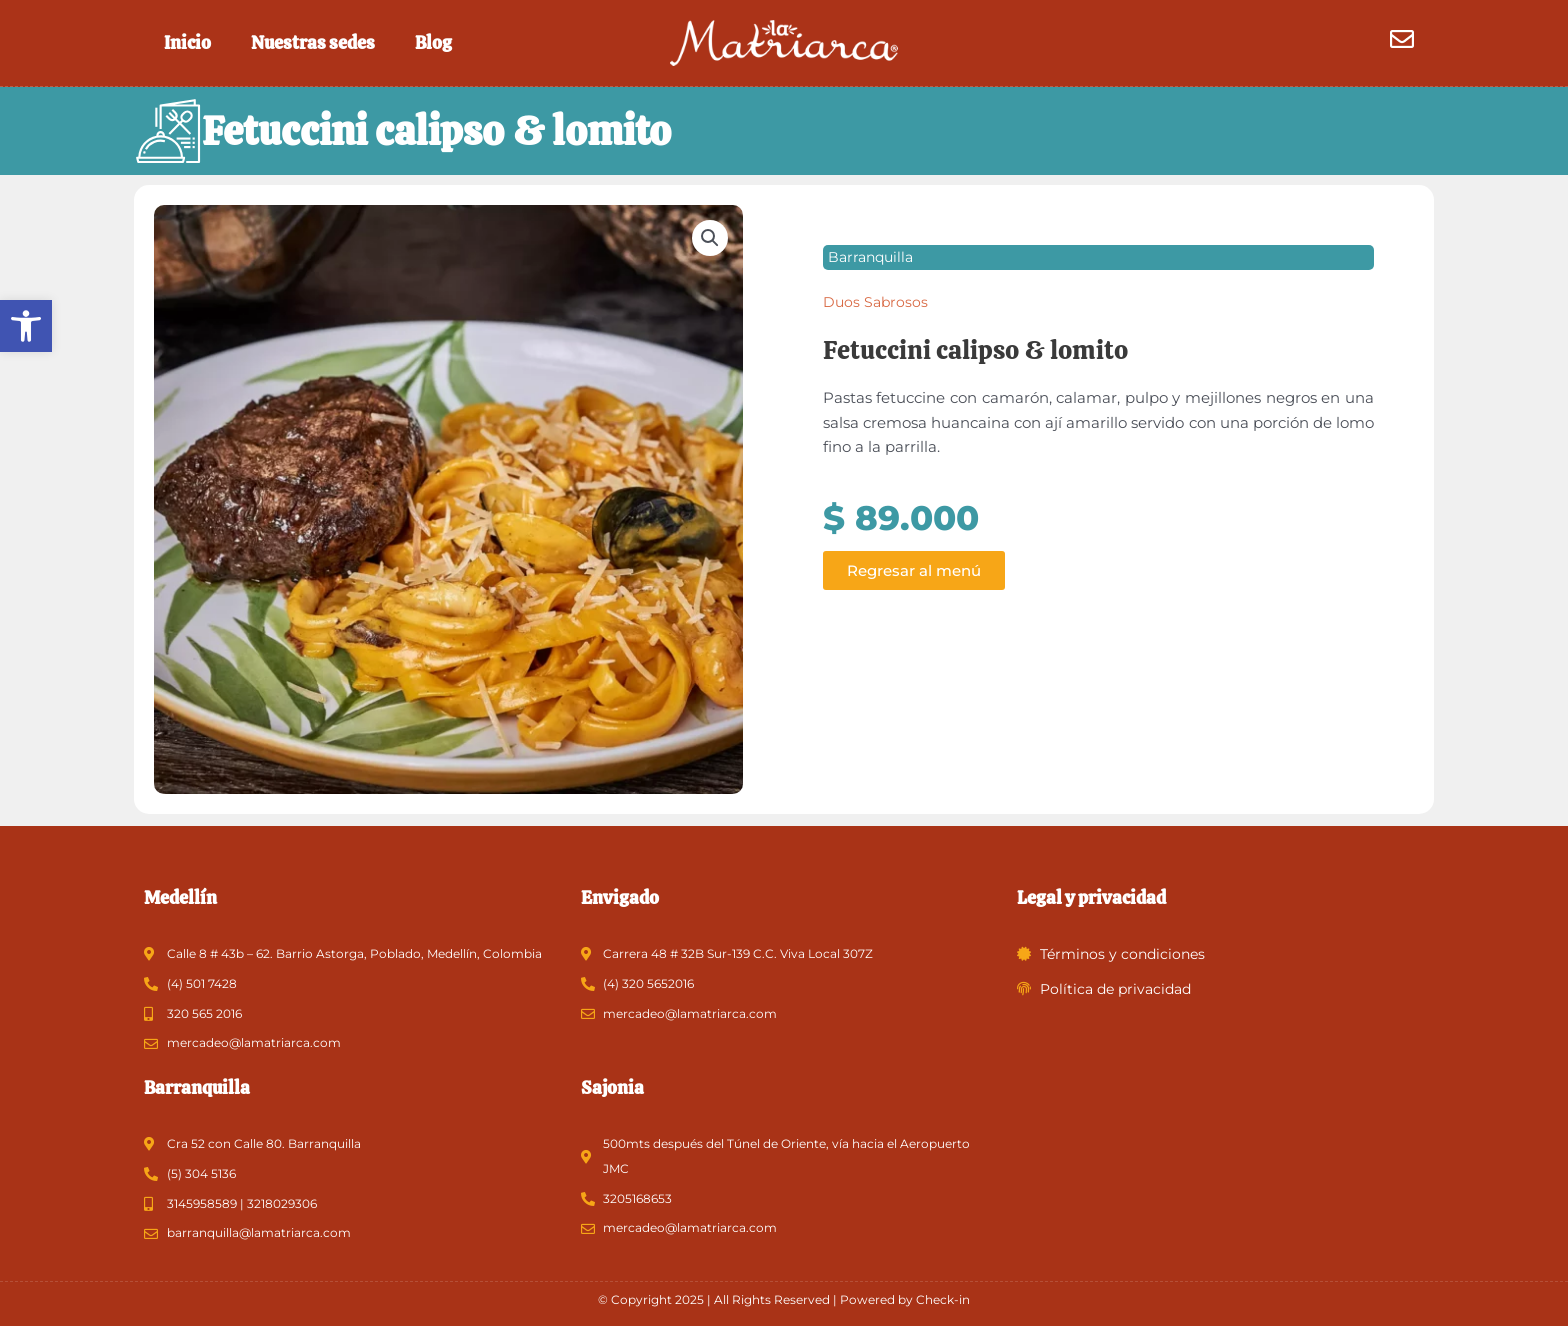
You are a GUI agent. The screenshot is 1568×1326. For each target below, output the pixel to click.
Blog (433, 42)
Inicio (187, 42)
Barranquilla (870, 259)
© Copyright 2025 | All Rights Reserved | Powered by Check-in (784, 1299)
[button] (26, 326)
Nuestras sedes (313, 42)
